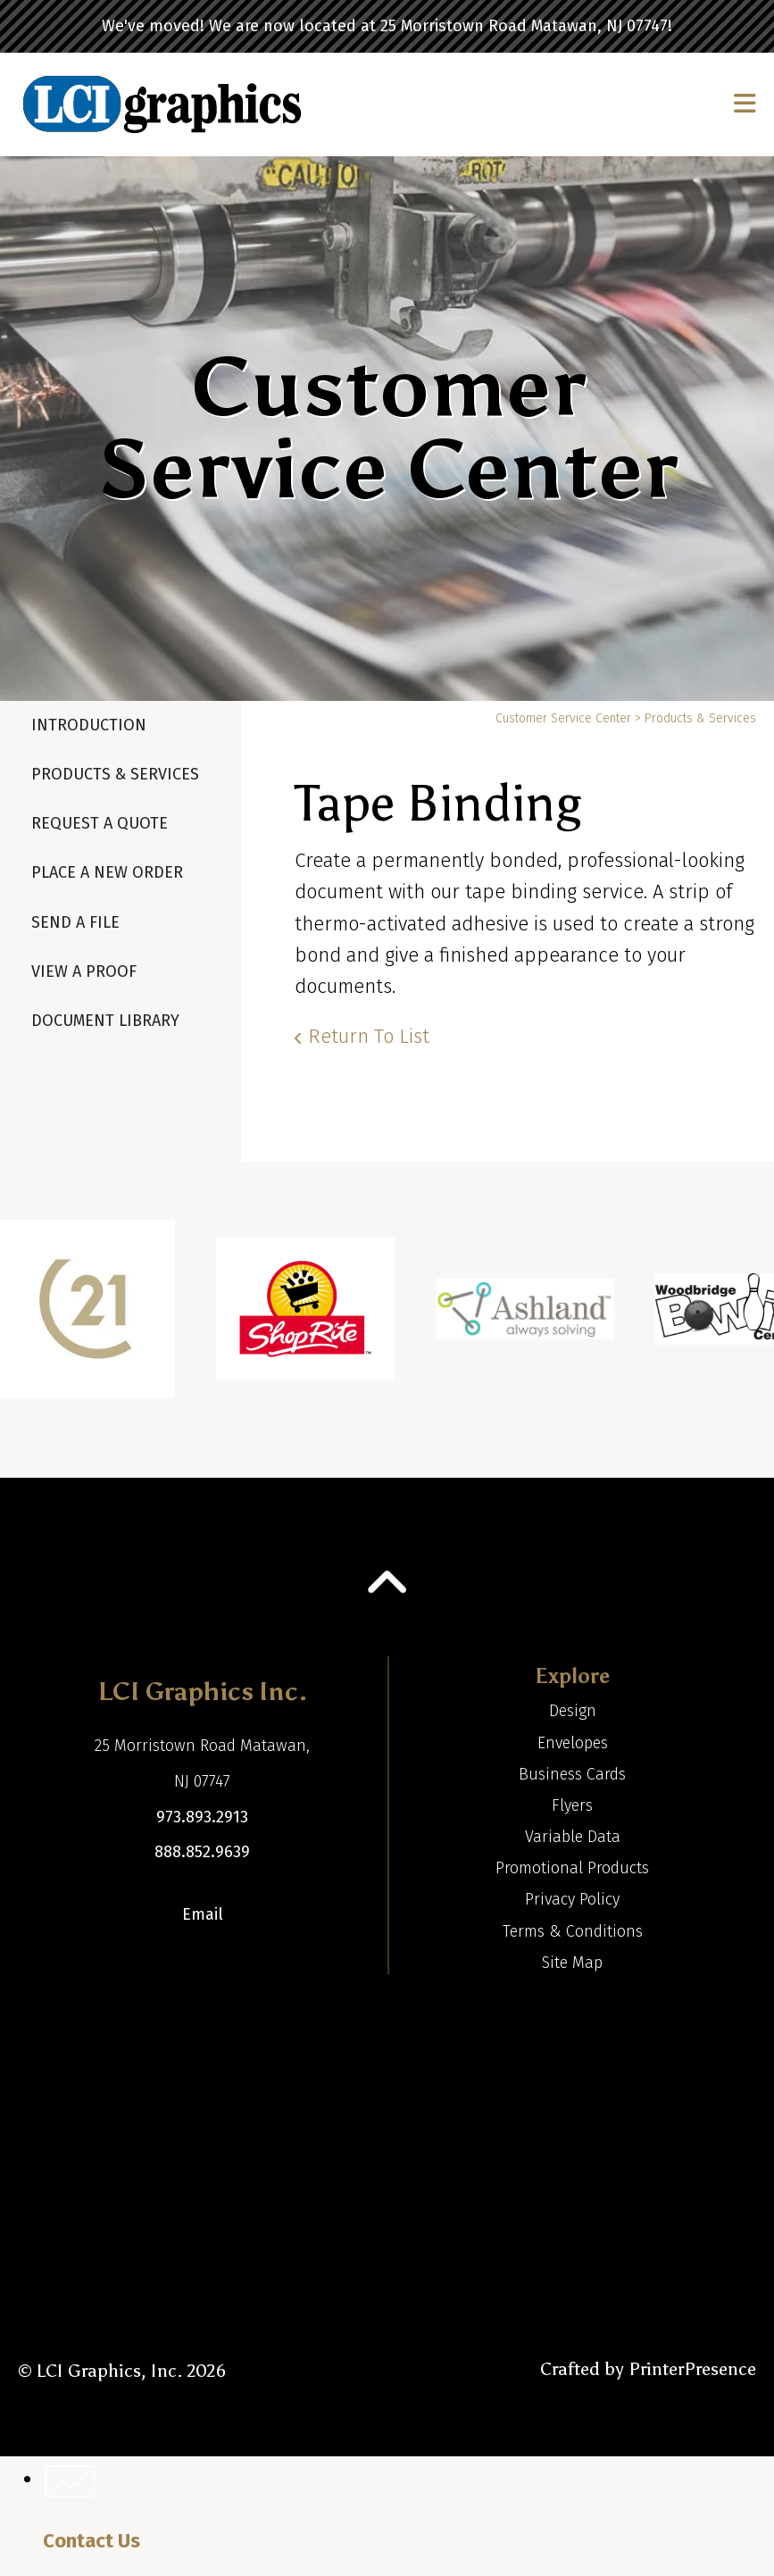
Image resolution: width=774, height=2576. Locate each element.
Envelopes (572, 1743)
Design (572, 1711)
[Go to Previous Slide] (29, 1319)
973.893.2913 (202, 1817)
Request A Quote (99, 823)
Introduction (88, 725)
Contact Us (91, 2541)
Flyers (572, 1805)
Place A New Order (107, 872)
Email (202, 1914)
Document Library (105, 1020)
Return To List (368, 1036)
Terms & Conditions (573, 1931)
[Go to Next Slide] (744, 1319)
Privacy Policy (572, 1899)
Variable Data (572, 1837)
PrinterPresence (692, 2369)
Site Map (572, 1962)
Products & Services (115, 774)
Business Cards (572, 1774)
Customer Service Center (563, 718)
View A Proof (84, 971)
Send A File (75, 922)
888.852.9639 (202, 1852)
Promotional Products (572, 1868)
